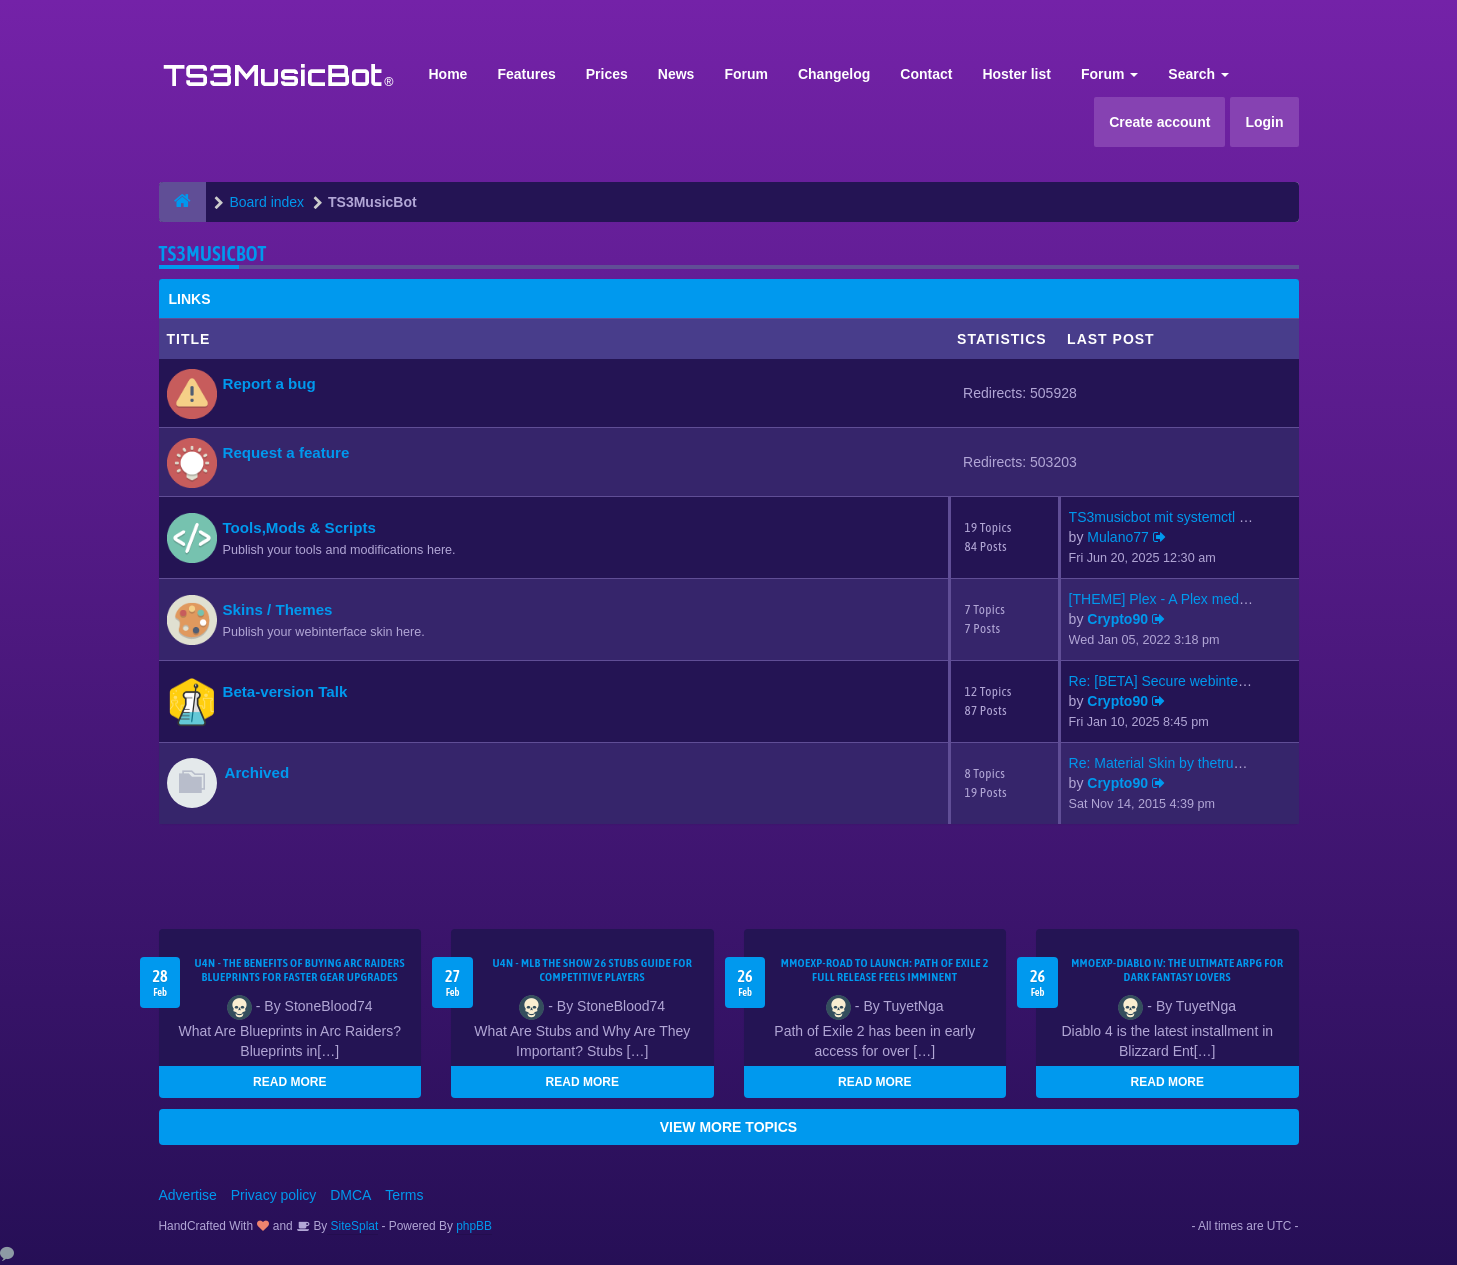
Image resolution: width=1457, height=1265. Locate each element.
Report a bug (269, 383)
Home (448, 74)
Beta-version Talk (285, 691)
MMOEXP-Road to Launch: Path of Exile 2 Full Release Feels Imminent (885, 970)
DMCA (350, 1195)
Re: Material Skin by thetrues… (1166, 763)
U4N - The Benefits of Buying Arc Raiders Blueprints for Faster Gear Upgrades (300, 970)
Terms (404, 1195)
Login (1264, 122)
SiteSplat (352, 1226)
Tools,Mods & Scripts (299, 527)
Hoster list (1016, 74)
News (676, 74)
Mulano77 (1118, 537)
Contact (926, 74)
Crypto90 (1117, 619)
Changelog (834, 74)
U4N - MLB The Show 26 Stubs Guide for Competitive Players (592, 970)
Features (526, 74)
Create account (1159, 122)
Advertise (188, 1195)
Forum (746, 74)
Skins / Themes (278, 609)
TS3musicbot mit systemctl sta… (1170, 517)
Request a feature (286, 452)
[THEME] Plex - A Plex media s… (1172, 599)
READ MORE (289, 1082)
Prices (607, 74)
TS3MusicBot (213, 253)
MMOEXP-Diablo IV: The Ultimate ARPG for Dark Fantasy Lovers (1177, 970)
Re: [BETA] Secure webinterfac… (1172, 681)
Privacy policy (274, 1195)
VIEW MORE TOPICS (728, 1127)
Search (1198, 74)
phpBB (474, 1226)
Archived (257, 772)
